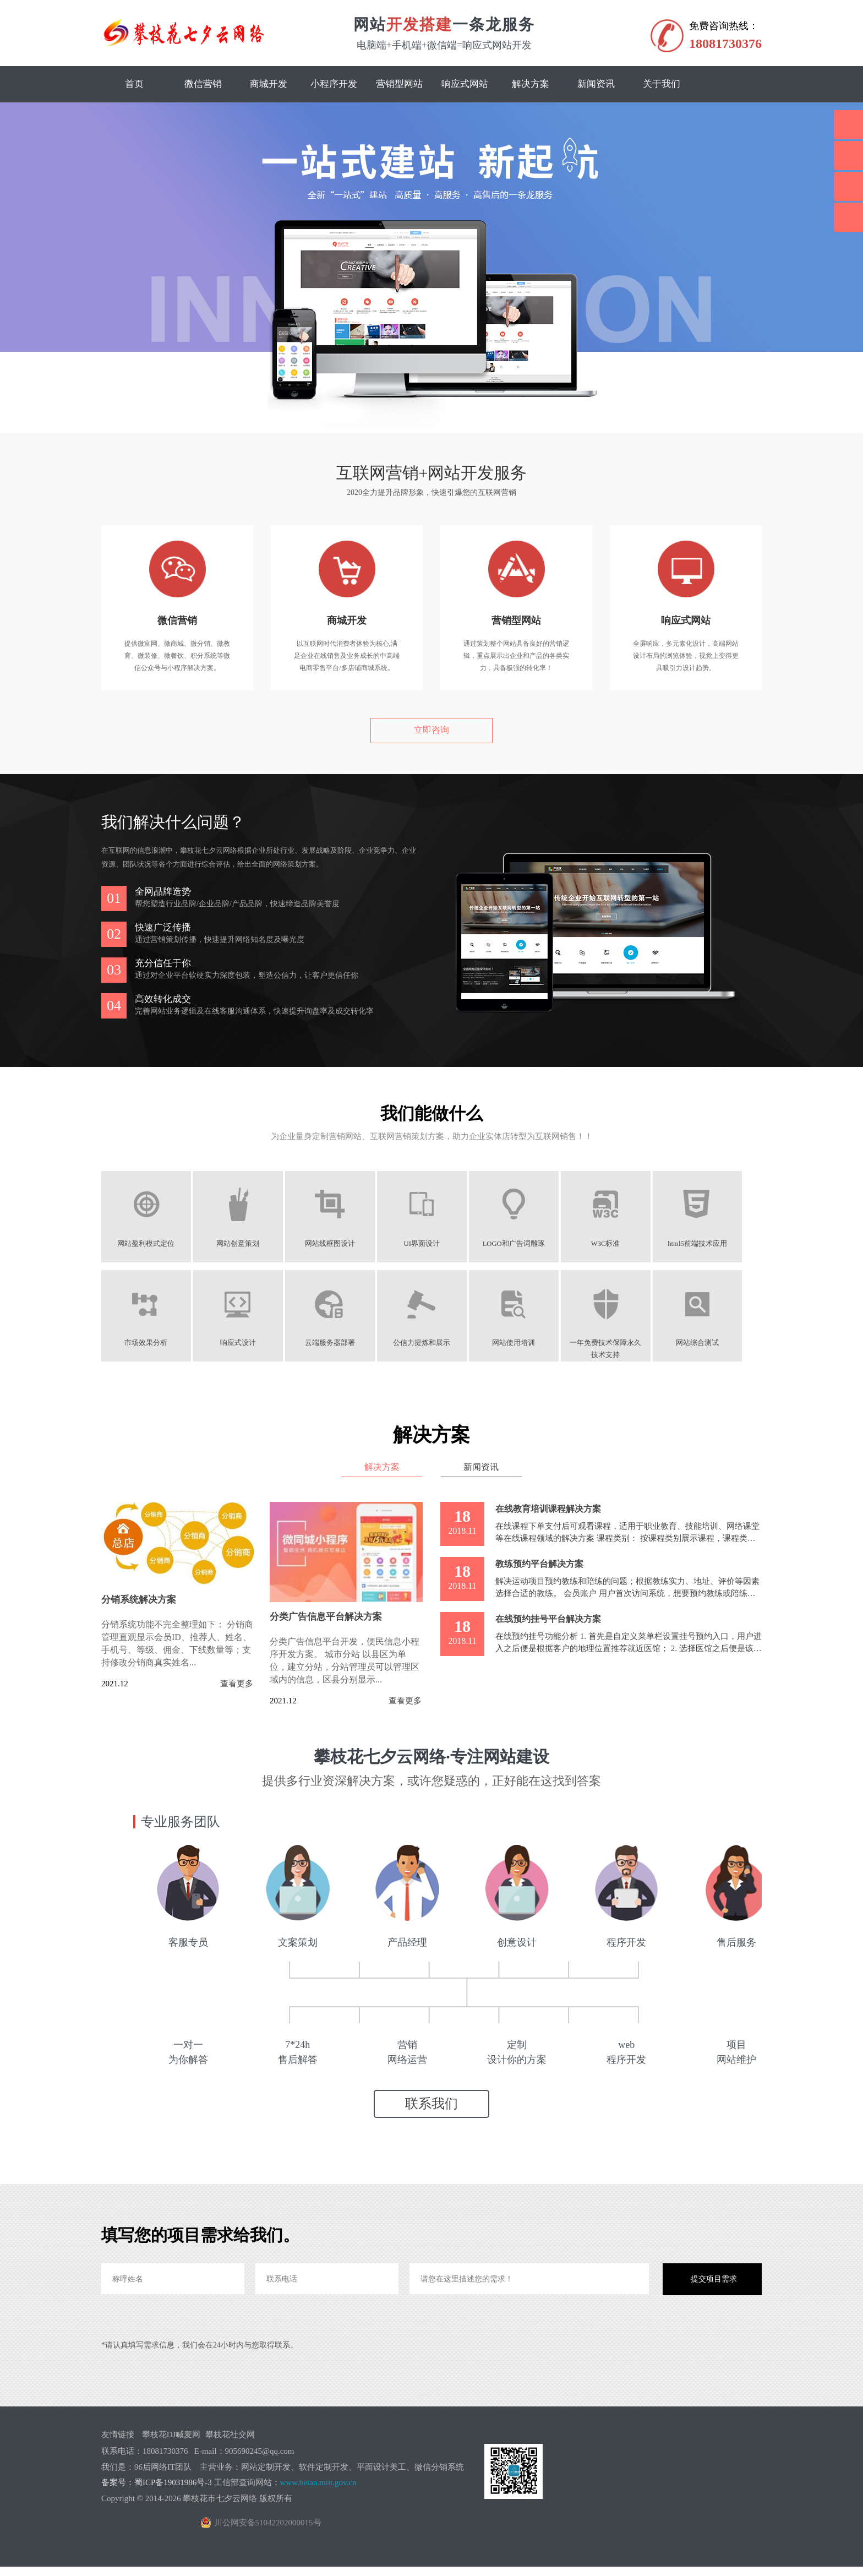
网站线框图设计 (337, 1244)
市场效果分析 (147, 1343)
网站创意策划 (242, 1244)
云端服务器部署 (337, 1343)
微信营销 (203, 84)
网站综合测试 (715, 1343)
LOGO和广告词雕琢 (526, 1244)
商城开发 (268, 84)
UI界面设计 (431, 1244)
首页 (134, 84)
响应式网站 (464, 84)
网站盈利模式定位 (147, 1244)
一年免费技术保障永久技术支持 (621, 1343)
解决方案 (530, 84)
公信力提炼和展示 (431, 1343)
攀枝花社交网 (230, 2444)
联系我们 (431, 2113)
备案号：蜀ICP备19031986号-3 (156, 2492)
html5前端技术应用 (715, 1244)
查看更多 (236, 1683)
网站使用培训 (526, 1343)
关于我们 (661, 84)
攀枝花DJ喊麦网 (171, 2444)
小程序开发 (333, 84)
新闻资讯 (596, 84)
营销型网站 (399, 84)
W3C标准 (621, 1244)
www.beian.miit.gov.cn (318, 2492)
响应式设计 (242, 1343)
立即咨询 (431, 729)
